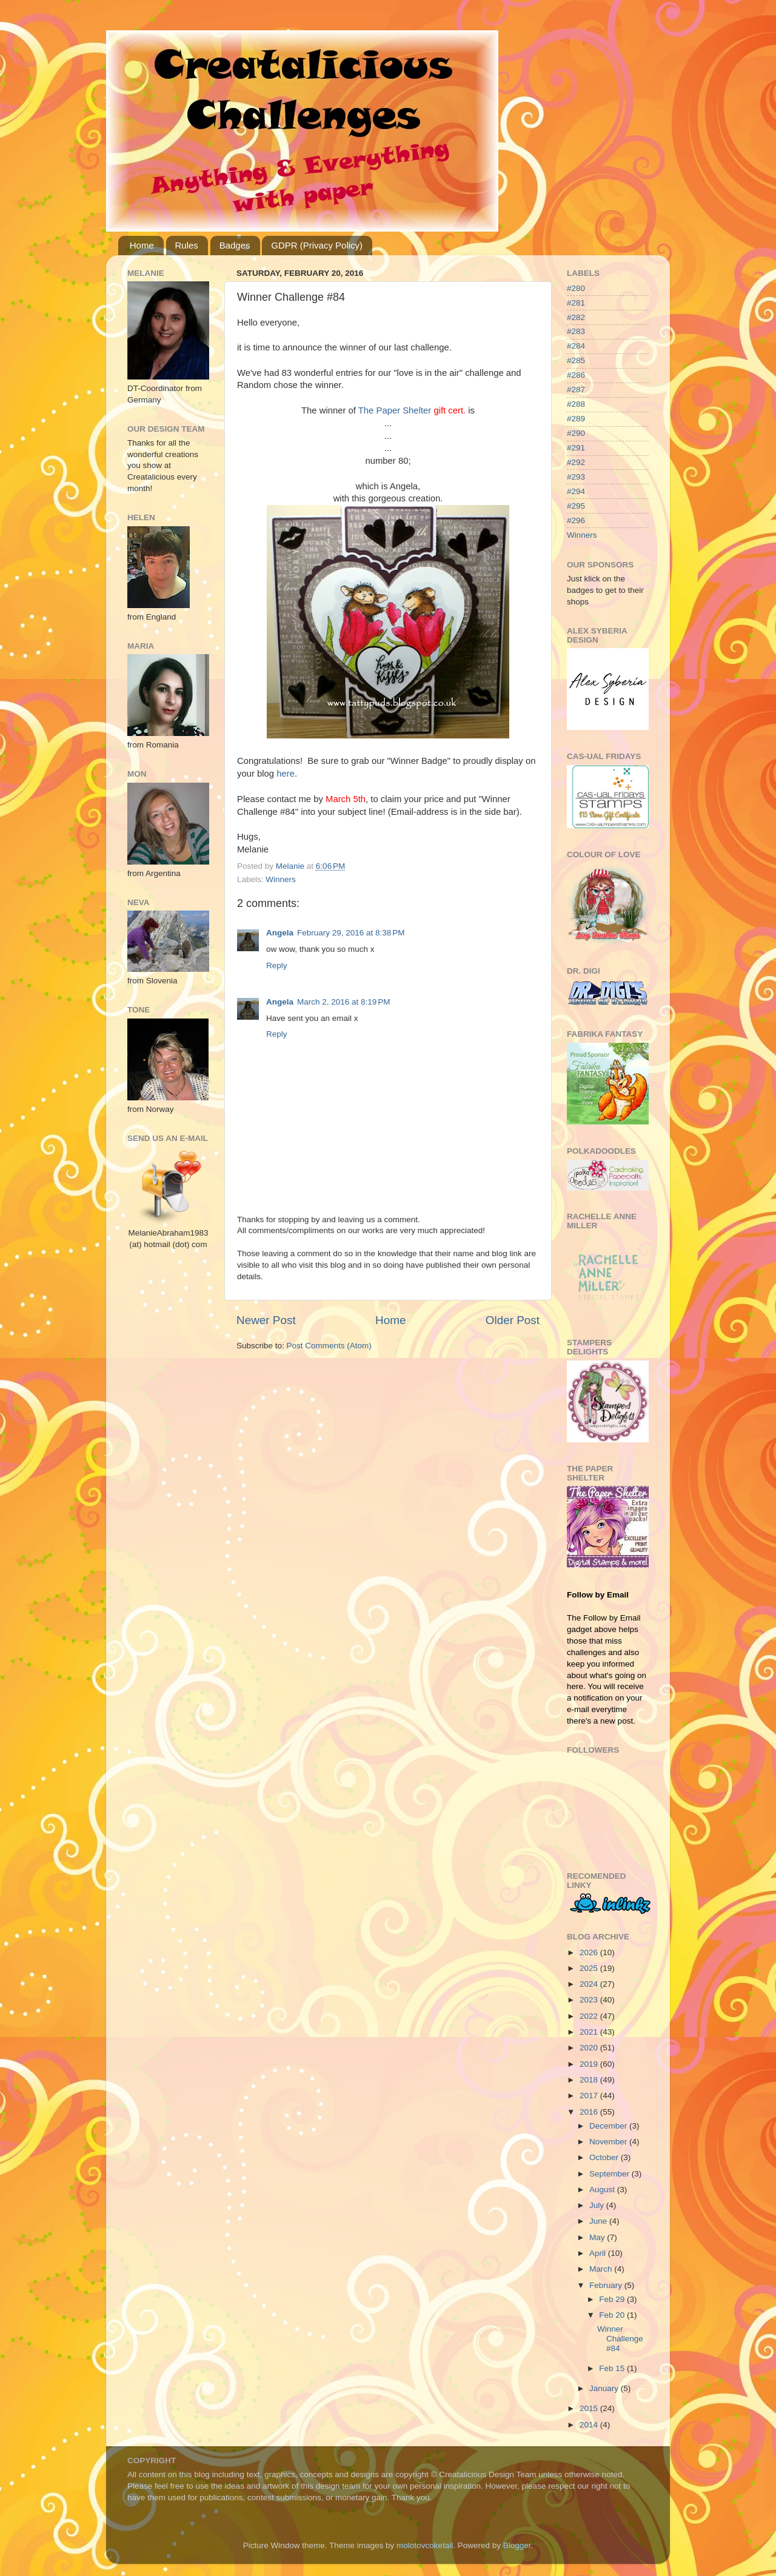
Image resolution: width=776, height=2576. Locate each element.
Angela (279, 932)
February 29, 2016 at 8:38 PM (350, 932)
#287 (576, 389)
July (597, 2205)
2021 (590, 2031)
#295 (576, 505)
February (606, 2285)
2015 (590, 2408)
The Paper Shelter (394, 410)
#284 (576, 345)
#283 (576, 331)
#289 (576, 418)
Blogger (517, 2545)
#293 (576, 476)
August (603, 2189)
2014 (590, 2424)
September (610, 2173)
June (599, 2221)
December (609, 2125)
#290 (576, 433)
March (601, 2268)
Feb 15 (613, 2368)
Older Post (513, 1320)
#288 (576, 404)
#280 (576, 288)
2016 (590, 2111)
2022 (590, 2016)
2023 (590, 1999)
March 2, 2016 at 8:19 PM (343, 1001)
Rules (186, 245)
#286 (576, 375)
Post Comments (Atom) (329, 1345)
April (598, 2253)
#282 (576, 317)
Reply (276, 965)
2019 (590, 2064)
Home (142, 245)
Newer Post (266, 1320)
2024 (590, 1984)
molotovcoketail (424, 2545)
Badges (234, 245)
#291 (576, 447)
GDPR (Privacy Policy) (317, 245)
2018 (590, 2079)
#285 (576, 360)
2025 (590, 1968)
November (609, 2141)
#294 (576, 491)
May (598, 2237)
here (285, 773)
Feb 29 (613, 2299)
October (605, 2157)
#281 (576, 302)
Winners (281, 879)
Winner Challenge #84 (620, 2338)
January (605, 2388)
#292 (576, 462)
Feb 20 (613, 2315)
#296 (576, 520)
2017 (590, 2095)
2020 (590, 2047)
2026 (590, 1952)
